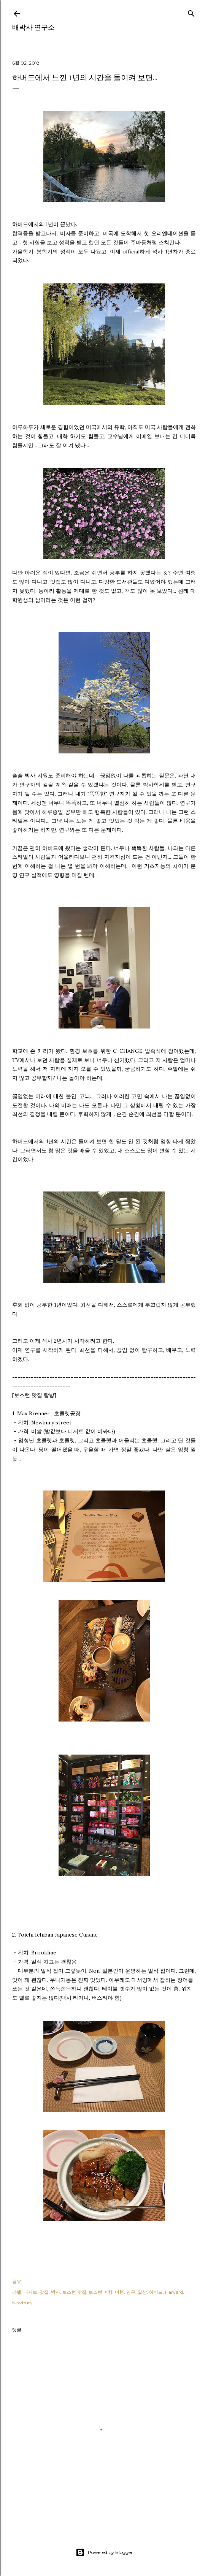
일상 (142, 2292)
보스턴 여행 (101, 2292)
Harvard (174, 2292)
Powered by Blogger (104, 2552)
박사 (55, 2292)
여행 (119, 2292)
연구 (130, 2292)
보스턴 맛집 (74, 2292)
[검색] (191, 12)
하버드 (156, 2292)
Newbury (22, 2302)
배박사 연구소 (33, 27)
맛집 (44, 2292)
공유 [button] (16, 2281)
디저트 (30, 2292)
